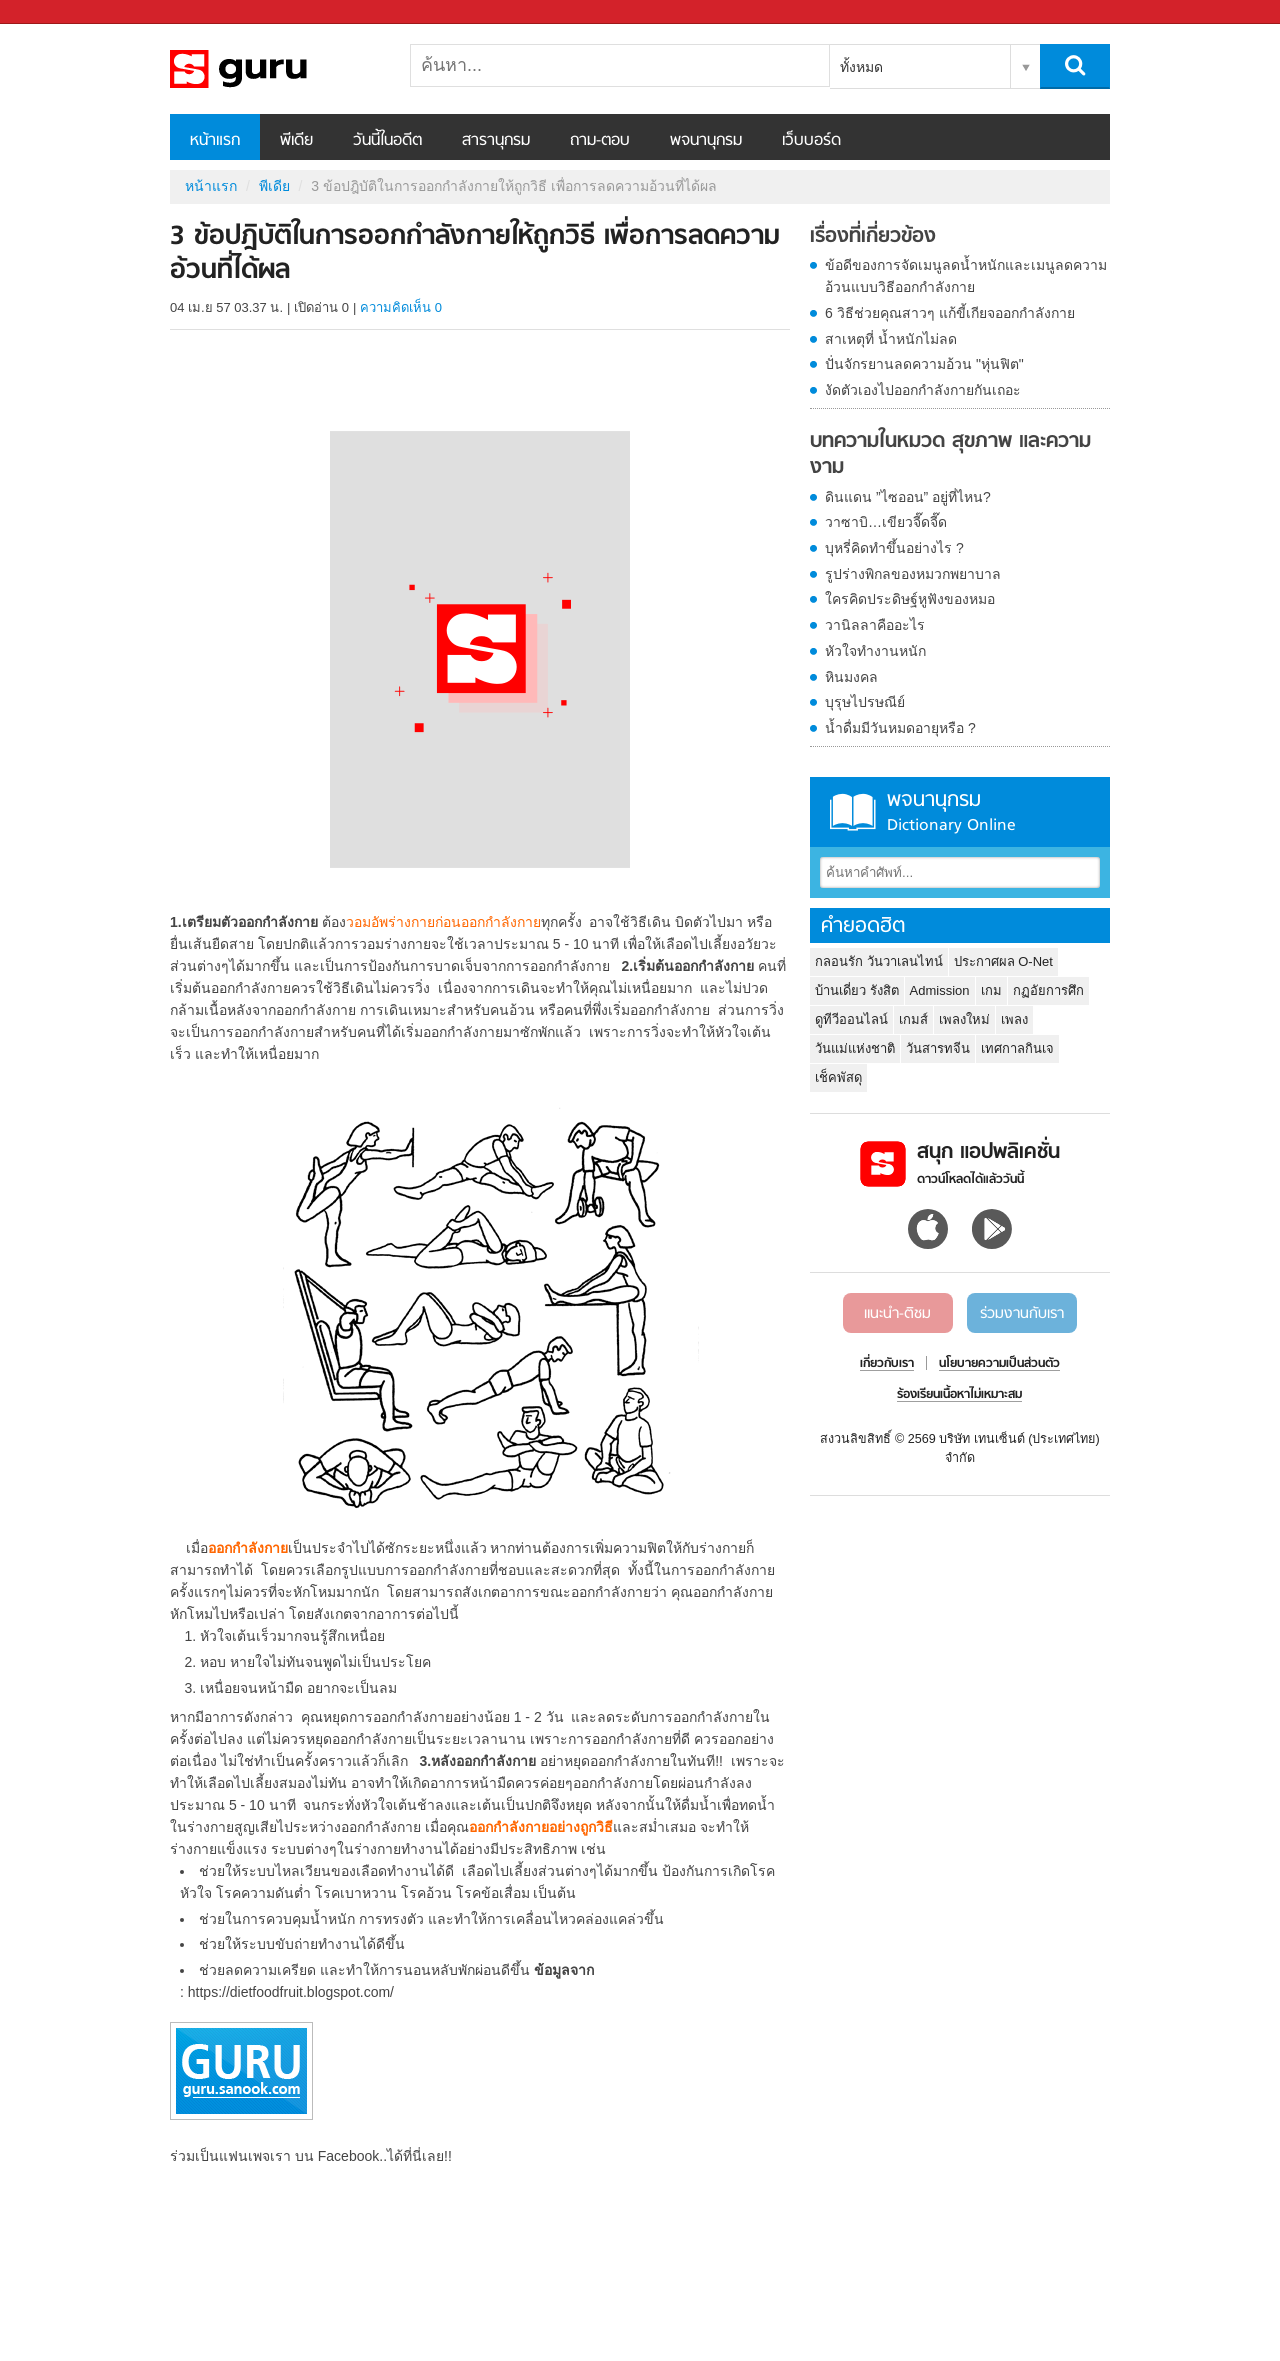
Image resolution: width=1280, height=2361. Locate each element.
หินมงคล (851, 677)
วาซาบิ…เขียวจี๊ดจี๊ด (886, 522)
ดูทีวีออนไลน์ (851, 1019)
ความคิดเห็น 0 (401, 307)
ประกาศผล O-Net (1003, 961)
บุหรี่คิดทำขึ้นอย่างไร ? (894, 548)
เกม (991, 990)
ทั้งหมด (861, 67)
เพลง (1014, 1019)
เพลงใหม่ (964, 1019)
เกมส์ (913, 1019)
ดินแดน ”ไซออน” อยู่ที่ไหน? (908, 497)
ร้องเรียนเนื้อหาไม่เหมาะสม (959, 1395)
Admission (940, 990)
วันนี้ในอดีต (387, 141)
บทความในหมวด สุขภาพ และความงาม (950, 454)
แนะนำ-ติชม (897, 1314)
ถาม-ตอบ (600, 141)
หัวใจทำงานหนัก (875, 651)
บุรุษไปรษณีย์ (865, 702)
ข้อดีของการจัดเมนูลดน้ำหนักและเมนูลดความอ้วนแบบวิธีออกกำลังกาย (966, 276)
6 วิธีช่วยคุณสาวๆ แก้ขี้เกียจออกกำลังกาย (950, 313)
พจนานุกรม (706, 141)
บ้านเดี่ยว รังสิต (857, 990)
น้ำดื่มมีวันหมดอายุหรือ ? (900, 728)
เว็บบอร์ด (811, 141)
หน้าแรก (215, 141)
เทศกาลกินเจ (1017, 1048)
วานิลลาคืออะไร (875, 625)
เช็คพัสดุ (838, 1077)
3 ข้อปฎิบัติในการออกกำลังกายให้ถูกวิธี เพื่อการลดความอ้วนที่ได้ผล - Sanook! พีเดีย (275, 69)
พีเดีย (296, 141)
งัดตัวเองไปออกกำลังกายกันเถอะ (923, 390)
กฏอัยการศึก (1048, 990)
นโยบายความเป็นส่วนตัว (999, 1364)
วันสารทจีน (938, 1048)
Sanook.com (60, 12)
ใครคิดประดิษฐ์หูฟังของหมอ (910, 599)
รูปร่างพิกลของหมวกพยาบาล (913, 574)
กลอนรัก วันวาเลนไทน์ (879, 961)
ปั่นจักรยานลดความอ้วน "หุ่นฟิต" (924, 364)
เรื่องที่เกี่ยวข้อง (873, 237)
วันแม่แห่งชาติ (855, 1048)
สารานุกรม (496, 141)
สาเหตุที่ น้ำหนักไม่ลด (891, 339)
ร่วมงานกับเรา (1022, 1314)
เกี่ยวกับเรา (887, 1364)
